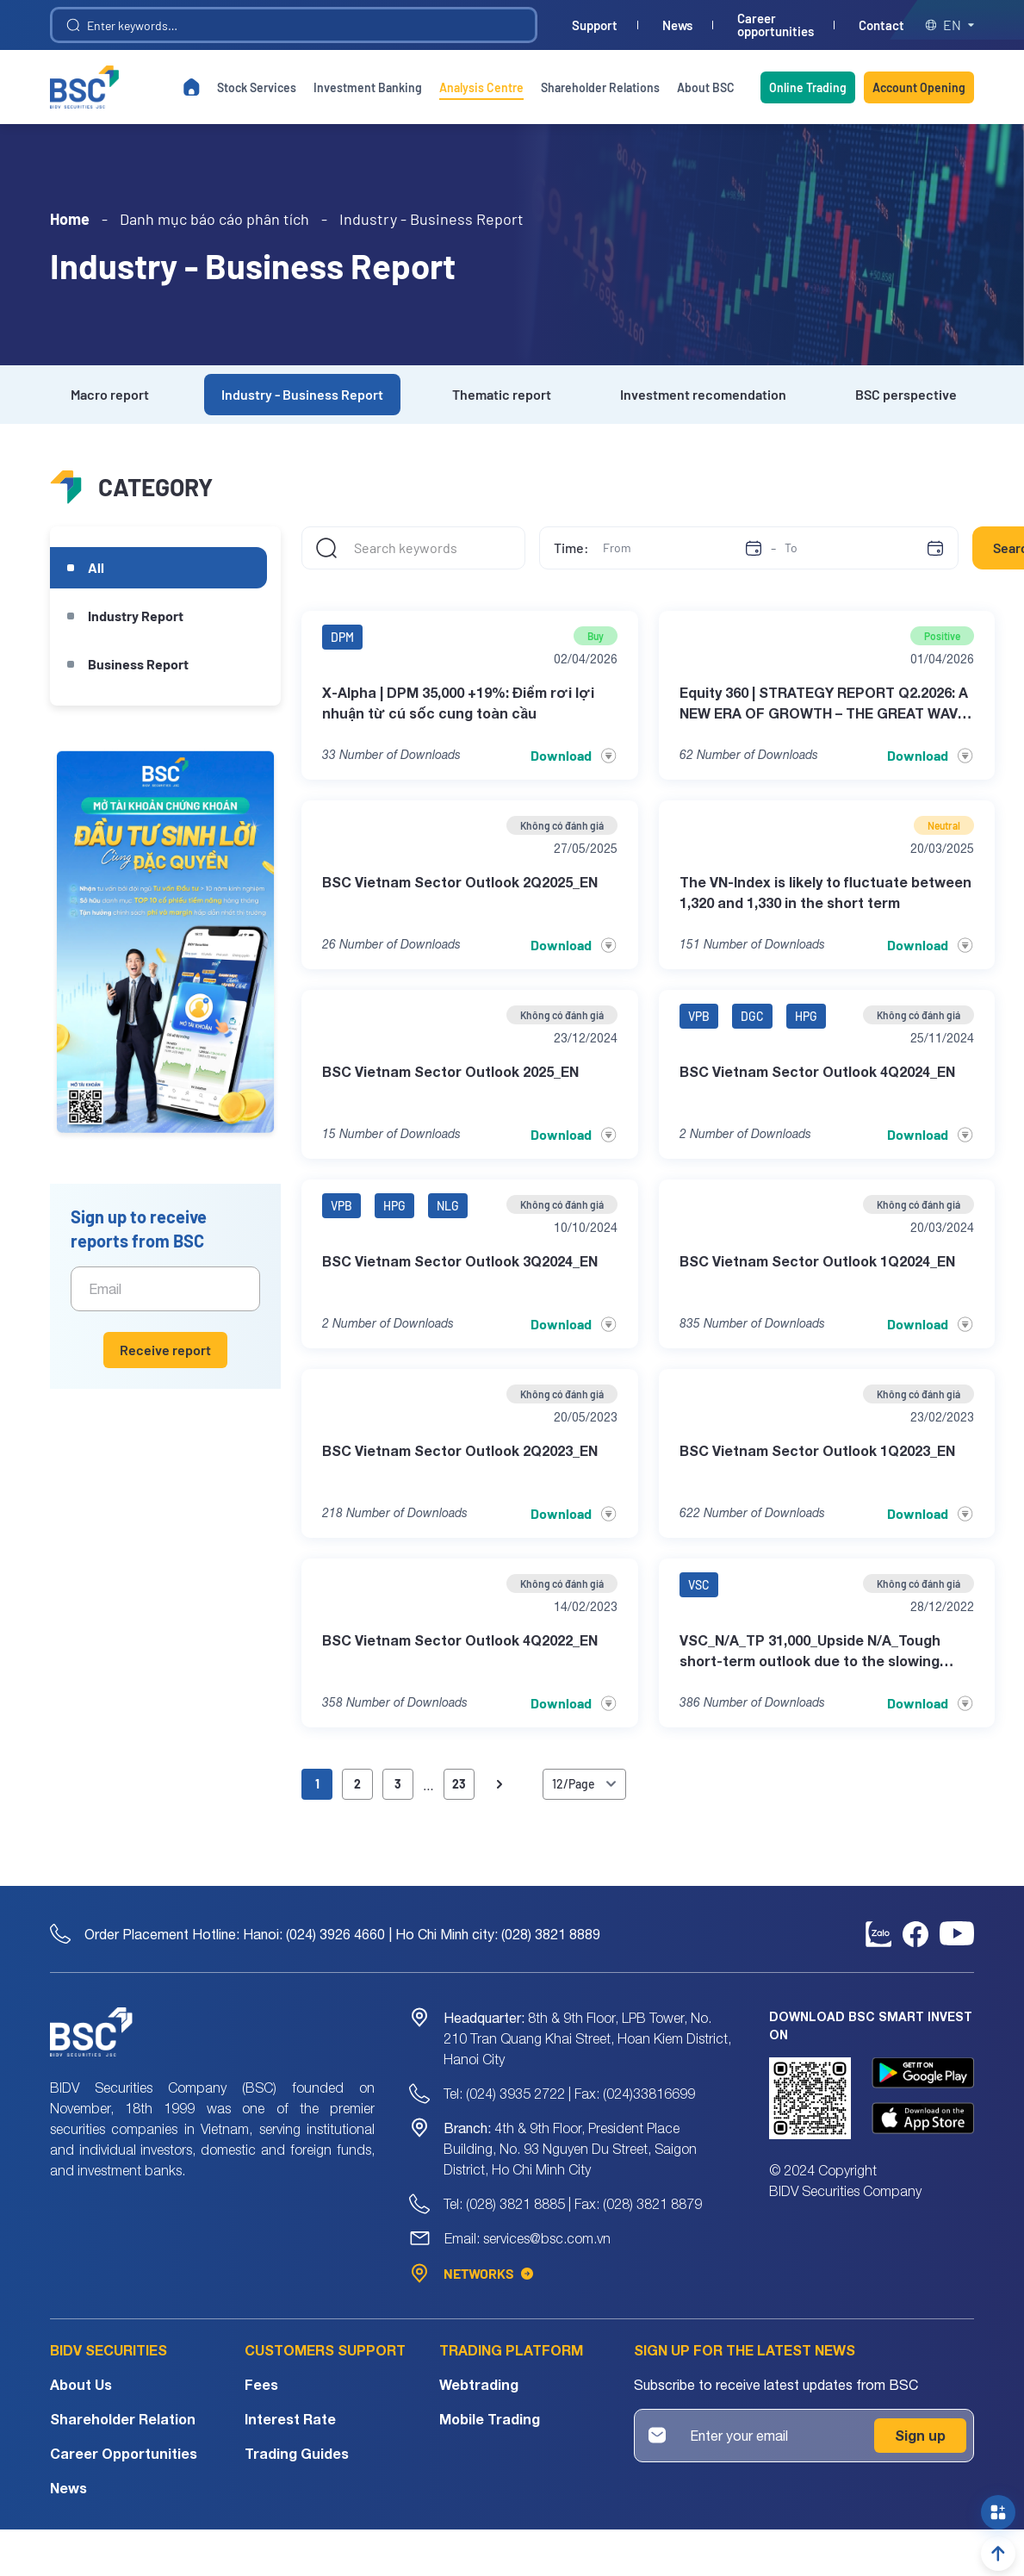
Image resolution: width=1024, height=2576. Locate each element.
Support (595, 25)
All (96, 567)
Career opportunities (775, 25)
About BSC (706, 87)
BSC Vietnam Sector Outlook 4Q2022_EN (460, 1640)
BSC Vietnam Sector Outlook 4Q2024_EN (817, 1071)
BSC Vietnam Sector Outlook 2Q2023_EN (460, 1450)
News (677, 25)
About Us (81, 2384)
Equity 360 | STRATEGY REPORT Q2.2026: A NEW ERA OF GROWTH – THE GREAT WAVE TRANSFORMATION (824, 704)
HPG (806, 1016)
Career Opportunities (123, 2453)
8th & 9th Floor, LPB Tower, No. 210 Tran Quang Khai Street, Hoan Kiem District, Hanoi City (587, 2038)
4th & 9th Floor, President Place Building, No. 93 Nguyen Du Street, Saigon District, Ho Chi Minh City (570, 2148)
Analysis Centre (481, 87)
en (950, 25)
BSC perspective (906, 394)
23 (459, 1783)
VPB (699, 1016)
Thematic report (501, 394)
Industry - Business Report (302, 394)
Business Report (138, 664)
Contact (881, 25)
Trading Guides (297, 2453)
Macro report (110, 394)
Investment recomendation (703, 394)
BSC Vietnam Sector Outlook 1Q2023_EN (817, 1450)
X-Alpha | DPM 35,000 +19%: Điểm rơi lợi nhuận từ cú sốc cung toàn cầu (458, 702)
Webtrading (478, 2384)
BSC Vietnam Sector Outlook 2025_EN (450, 1071)
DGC (752, 1016)
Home (70, 218)
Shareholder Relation (122, 2419)
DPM (342, 637)
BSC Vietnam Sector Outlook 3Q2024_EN (460, 1261)
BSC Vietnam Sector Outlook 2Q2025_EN (460, 882)
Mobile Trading (489, 2419)
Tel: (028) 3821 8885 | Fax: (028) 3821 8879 (573, 2204)
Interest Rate (290, 2419)
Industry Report (135, 615)
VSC (699, 1584)
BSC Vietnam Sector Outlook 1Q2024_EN (817, 1261)
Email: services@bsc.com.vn (527, 2238)
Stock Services (256, 87)
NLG (448, 1205)
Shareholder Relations (600, 87)
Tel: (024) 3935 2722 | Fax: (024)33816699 (569, 2093)
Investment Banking (367, 87)
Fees (261, 2384)
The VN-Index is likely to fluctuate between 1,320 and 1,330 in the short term (825, 892)
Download (574, 755)
